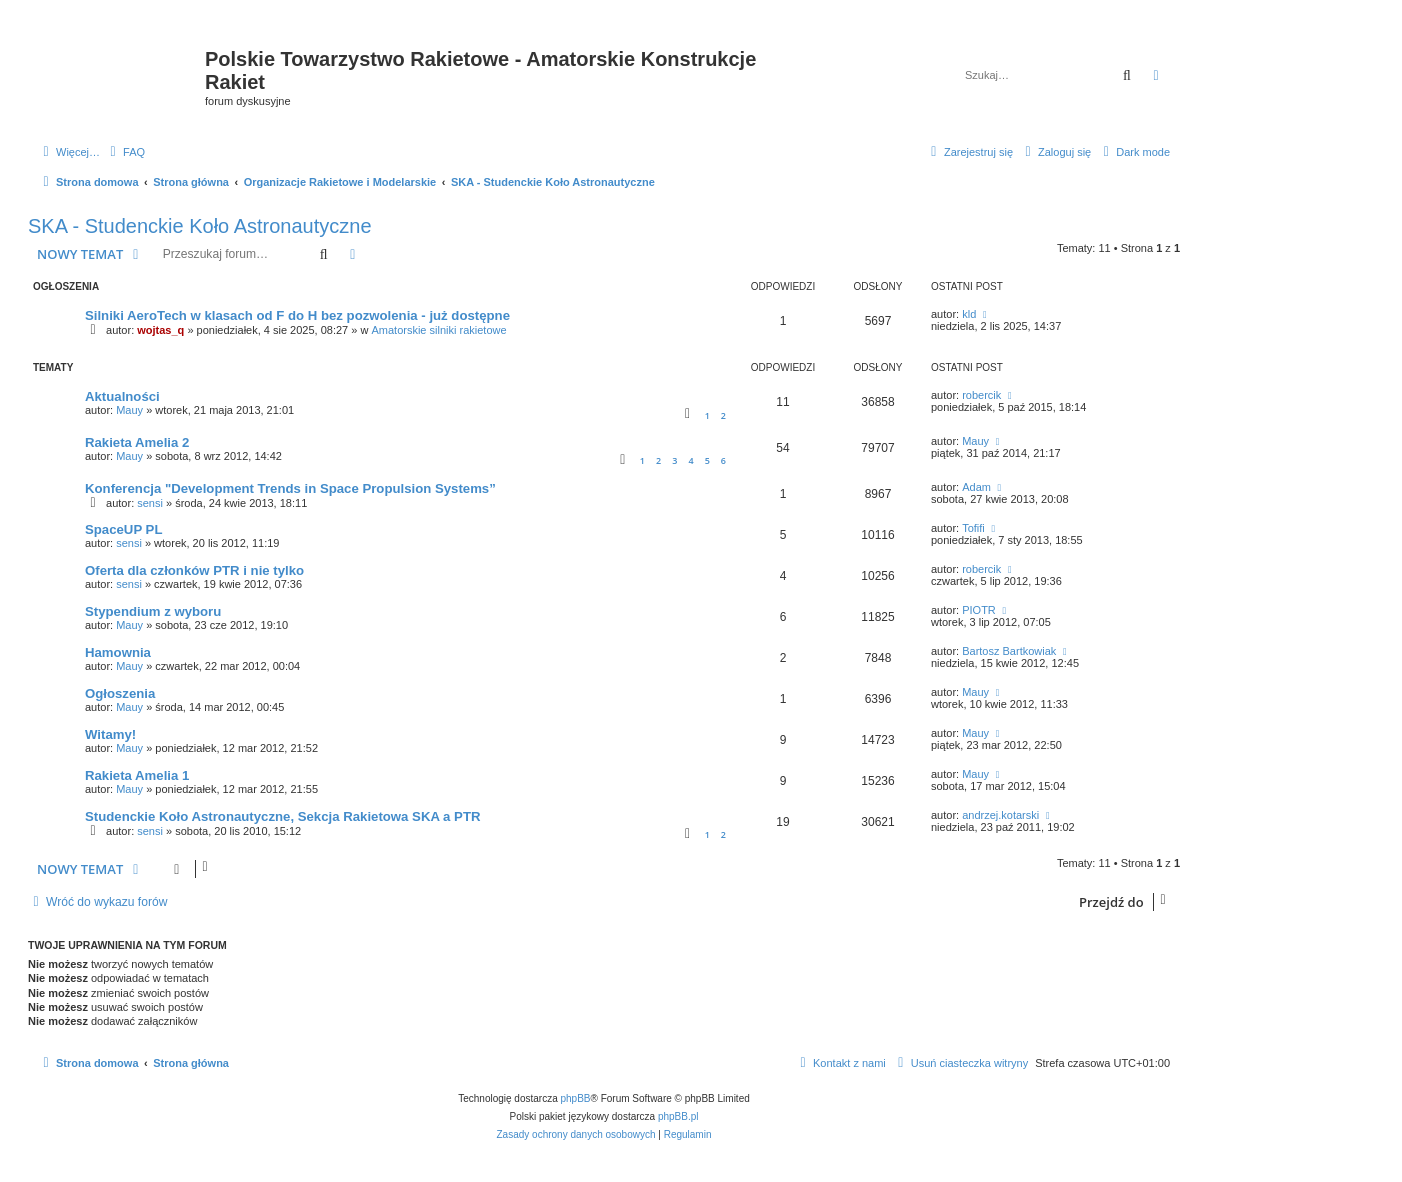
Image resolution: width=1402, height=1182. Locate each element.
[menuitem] (125, 152)
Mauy (129, 410)
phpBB (576, 1098)
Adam (976, 487)
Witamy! (110, 734)
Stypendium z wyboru (153, 611)
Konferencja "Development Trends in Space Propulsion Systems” (290, 488)
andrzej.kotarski (1000, 815)
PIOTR (979, 610)
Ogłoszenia (120, 693)
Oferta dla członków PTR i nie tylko (194, 570)
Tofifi (973, 528)
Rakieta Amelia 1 (137, 775)
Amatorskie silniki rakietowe (438, 330)
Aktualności (122, 396)
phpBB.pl (678, 1116)
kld (969, 314)
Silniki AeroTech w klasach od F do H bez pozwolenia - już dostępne (297, 315)
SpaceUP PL (123, 529)
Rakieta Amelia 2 (137, 442)
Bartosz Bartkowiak (1009, 651)
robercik (981, 395)
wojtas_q (160, 330)
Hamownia (118, 652)
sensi (150, 503)
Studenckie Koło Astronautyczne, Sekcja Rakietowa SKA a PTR (283, 816)
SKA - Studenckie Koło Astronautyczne (200, 226)
